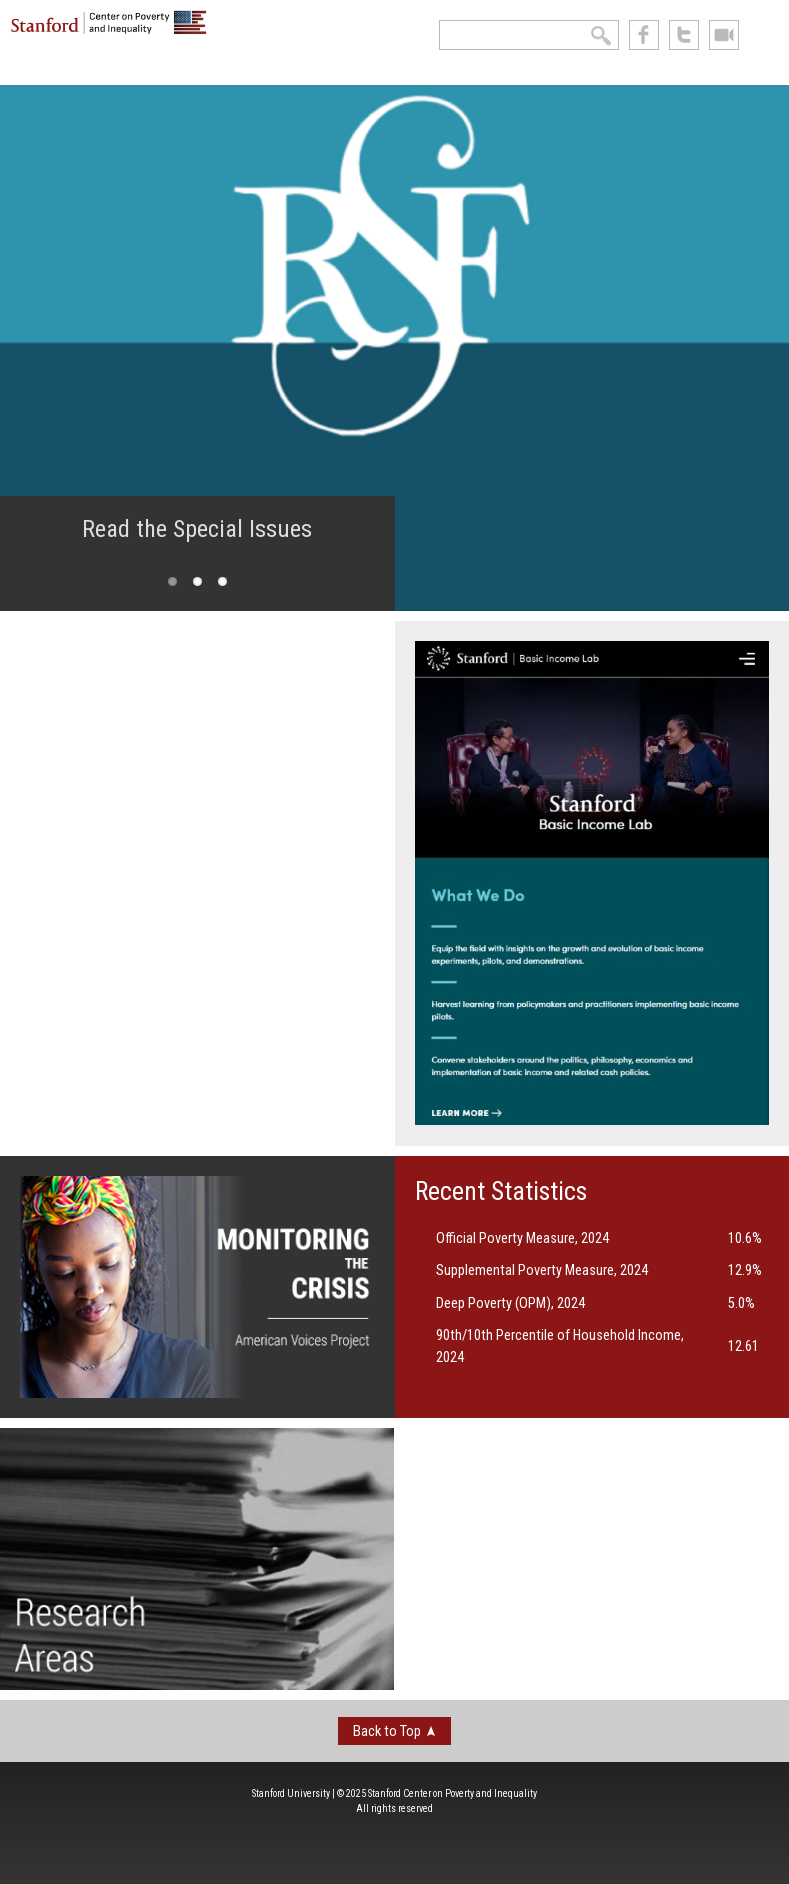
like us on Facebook (644, 35)
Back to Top (387, 1731)
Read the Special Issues (197, 529)
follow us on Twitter (684, 35)
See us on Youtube (724, 35)
